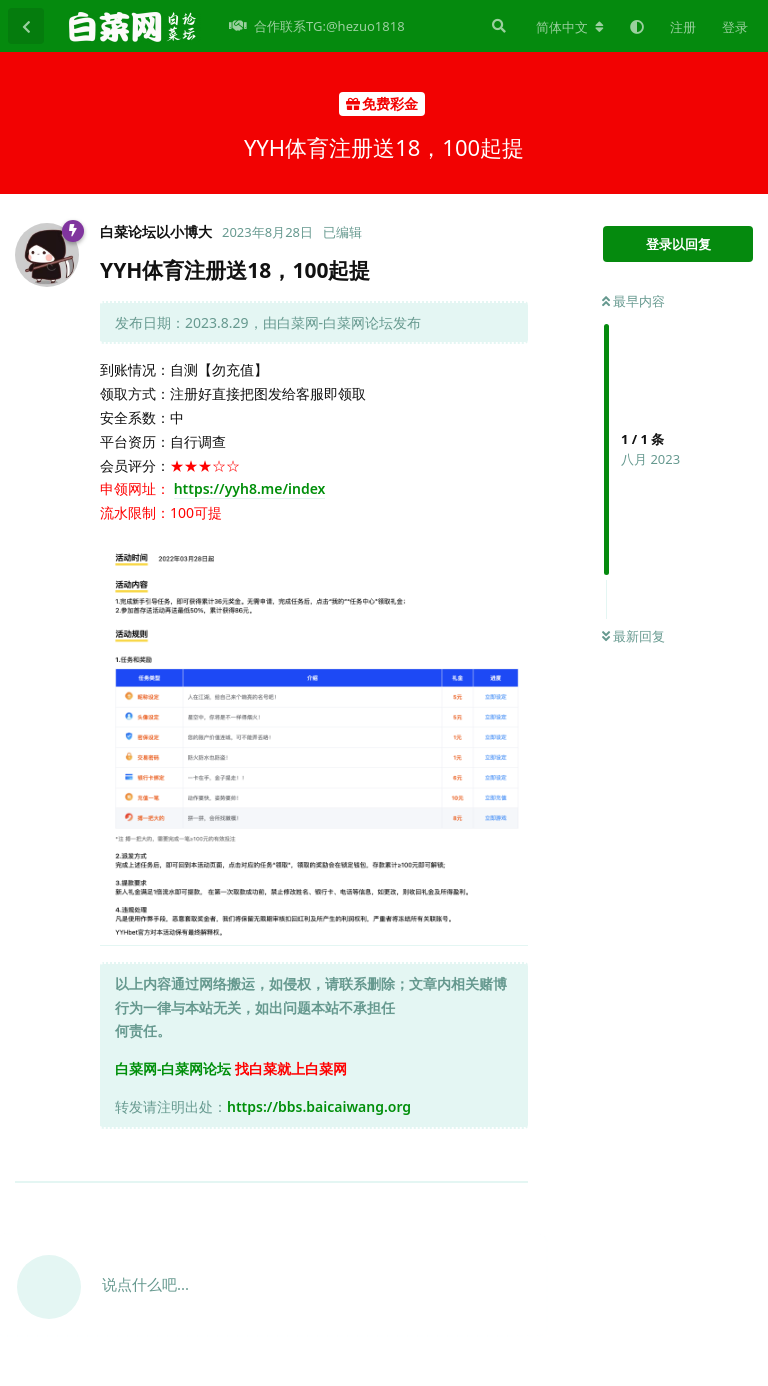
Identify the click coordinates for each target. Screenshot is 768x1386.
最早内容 (633, 301)
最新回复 (633, 636)
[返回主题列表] (26, 26)
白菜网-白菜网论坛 (173, 1068)
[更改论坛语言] (570, 27)
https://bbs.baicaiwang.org (319, 1106)
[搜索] (497, 26)
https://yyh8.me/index (250, 488)
